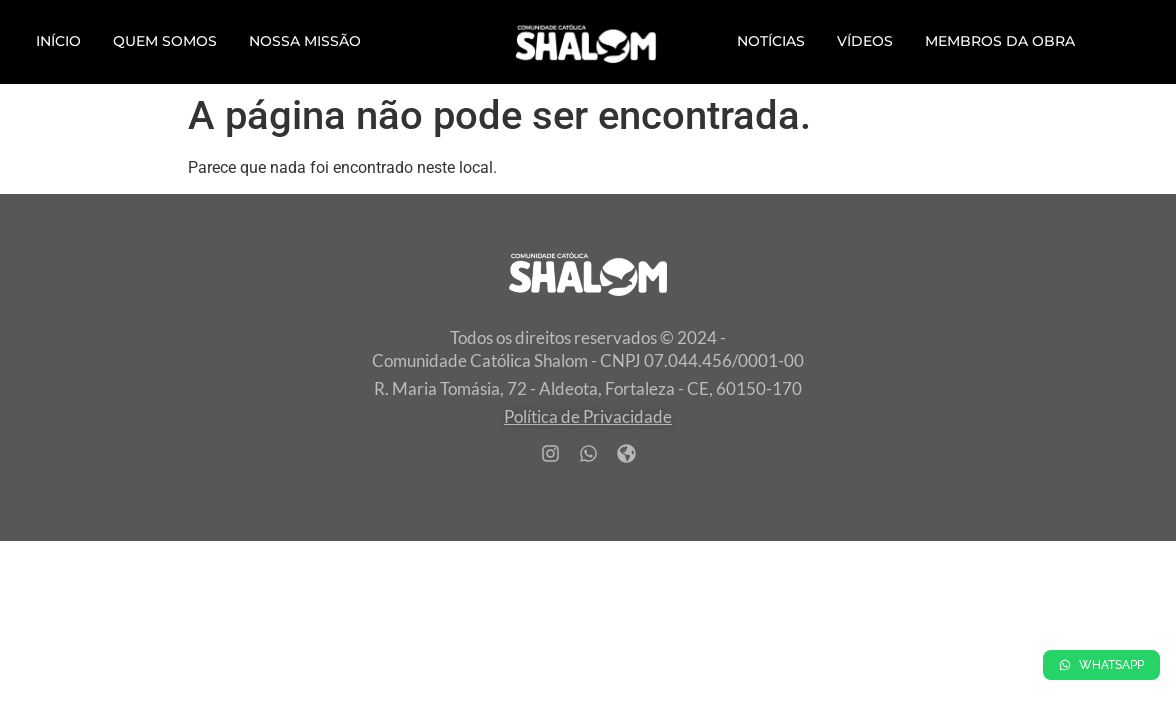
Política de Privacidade (588, 416)
